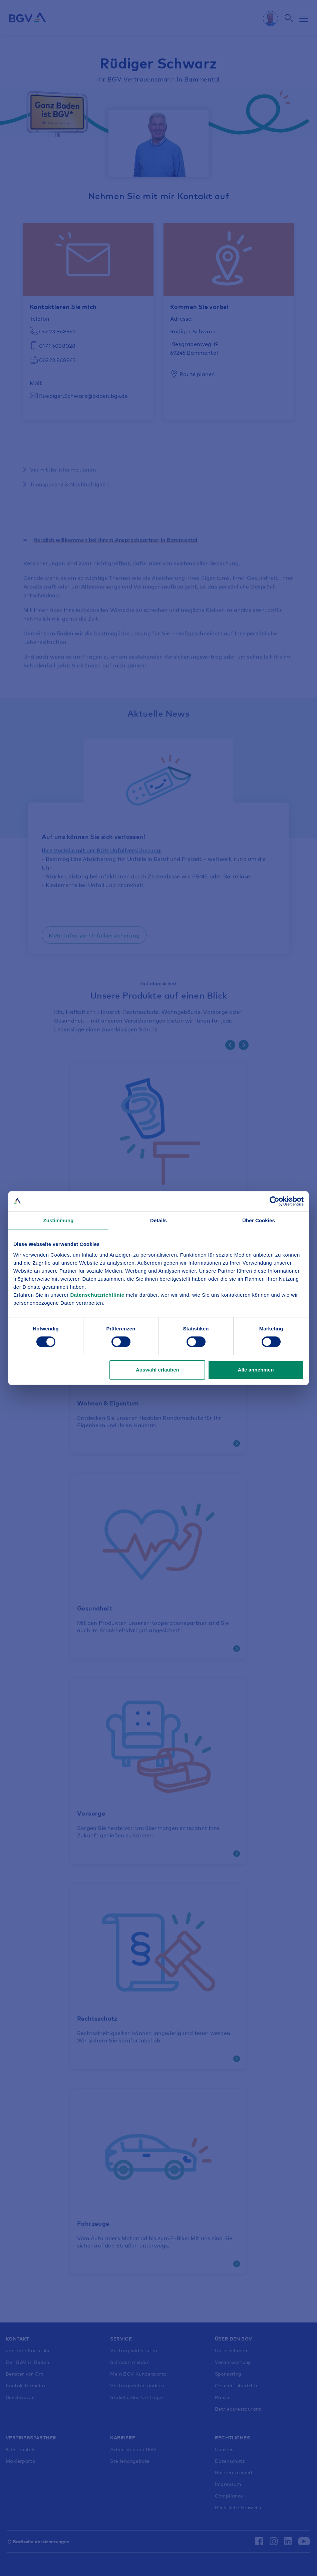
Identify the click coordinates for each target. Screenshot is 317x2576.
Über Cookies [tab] (258, 1220)
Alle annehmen (256, 1370)
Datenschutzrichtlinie (98, 1295)
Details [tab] (158, 1220)
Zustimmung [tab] (58, 1220)
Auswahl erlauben (157, 1370)
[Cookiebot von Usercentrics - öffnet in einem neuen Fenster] (274, 1201)
